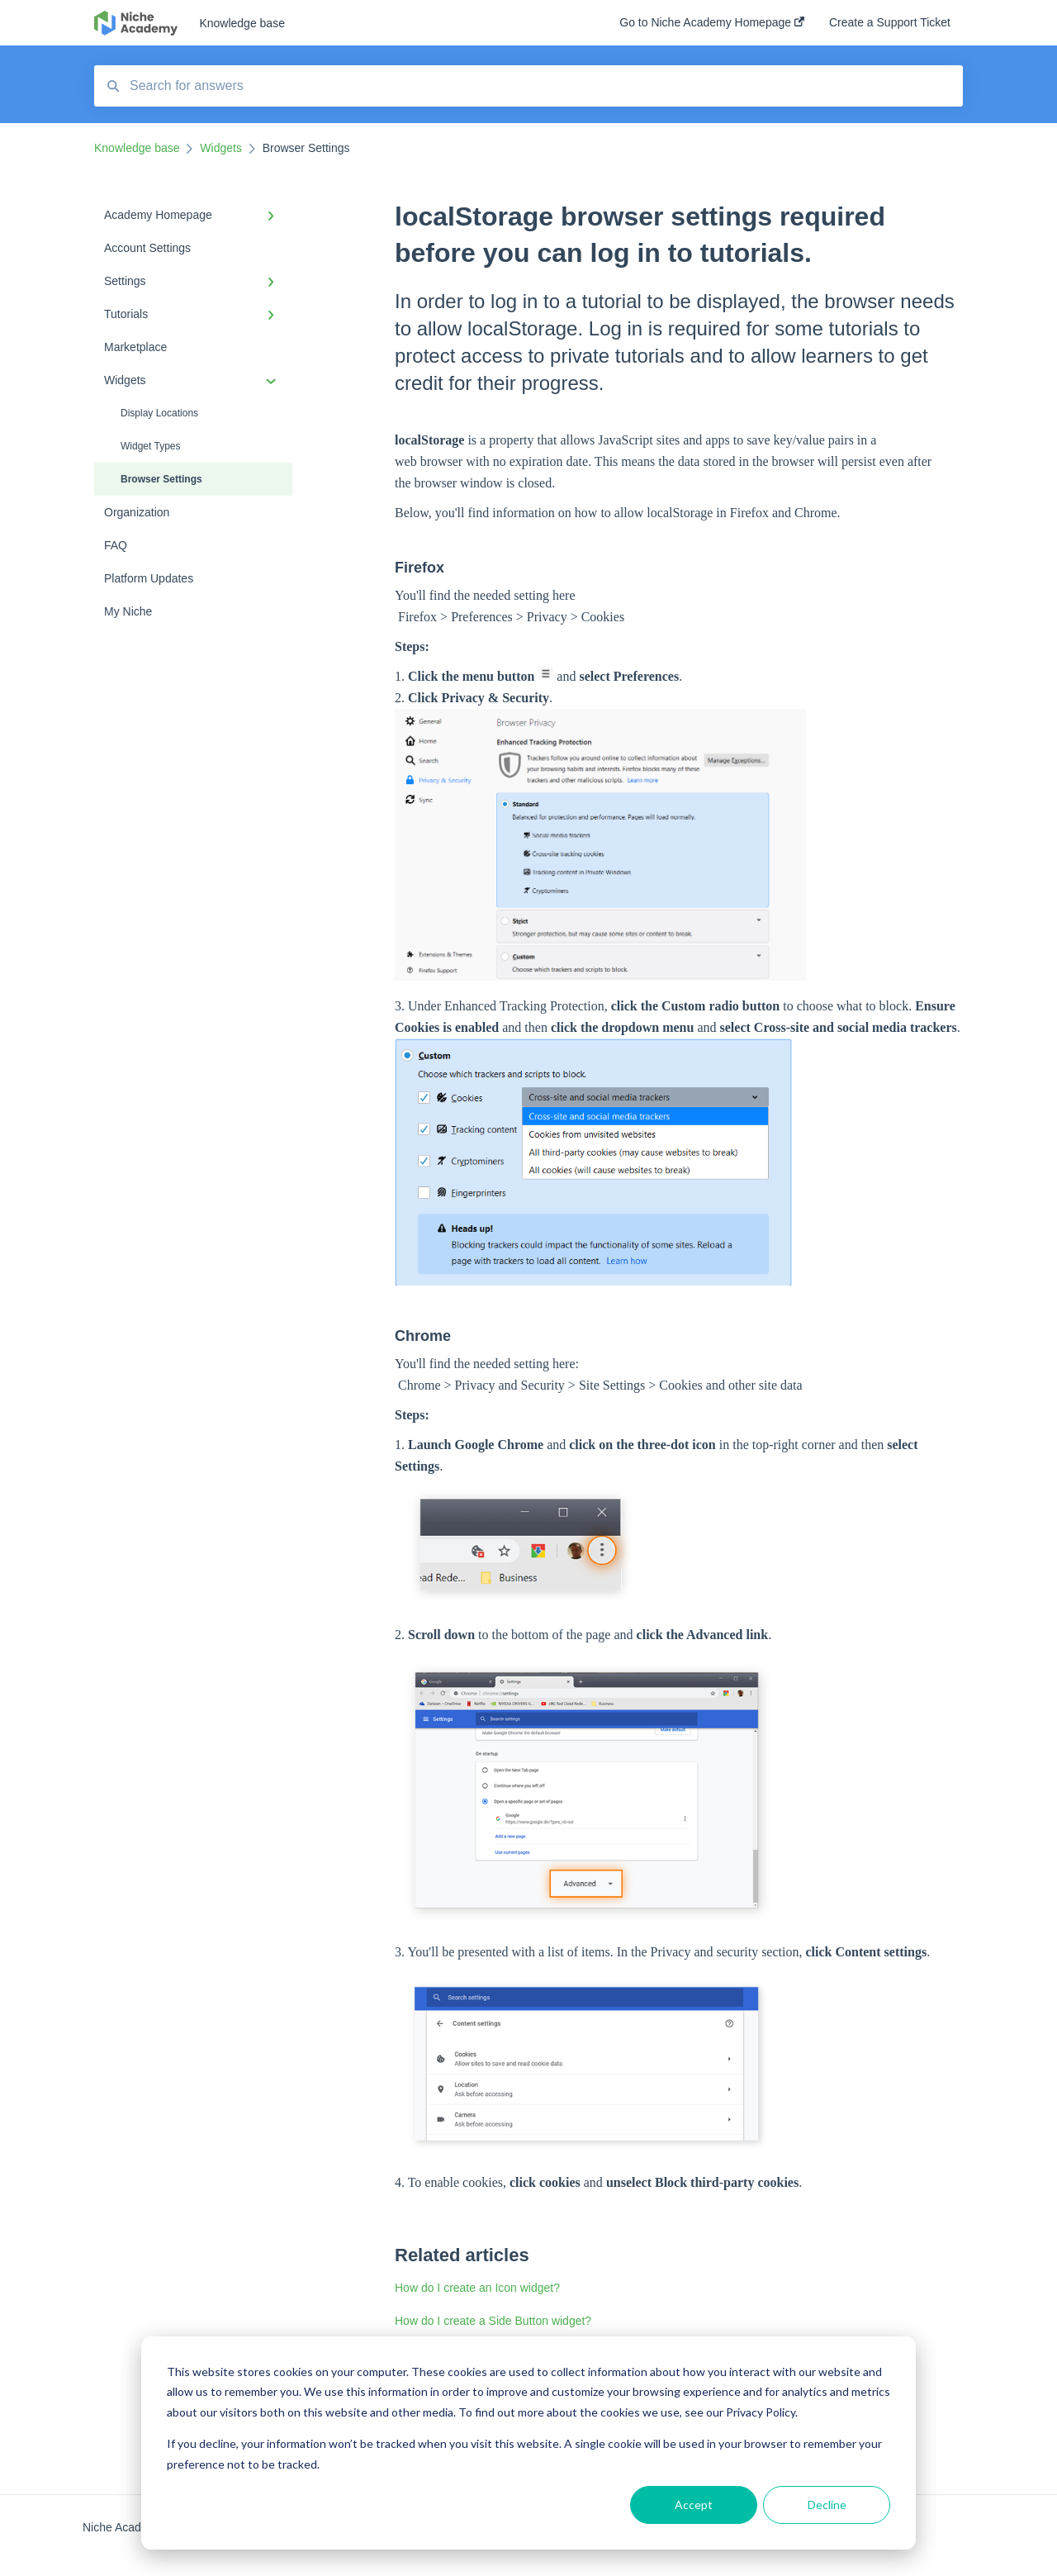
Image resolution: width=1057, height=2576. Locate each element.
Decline (827, 2505)
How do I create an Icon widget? (477, 2287)
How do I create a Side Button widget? (493, 2320)
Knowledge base (242, 23)
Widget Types (150, 446)
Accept (694, 2505)
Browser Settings (161, 479)
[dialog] (528, 2443)
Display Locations (159, 413)
